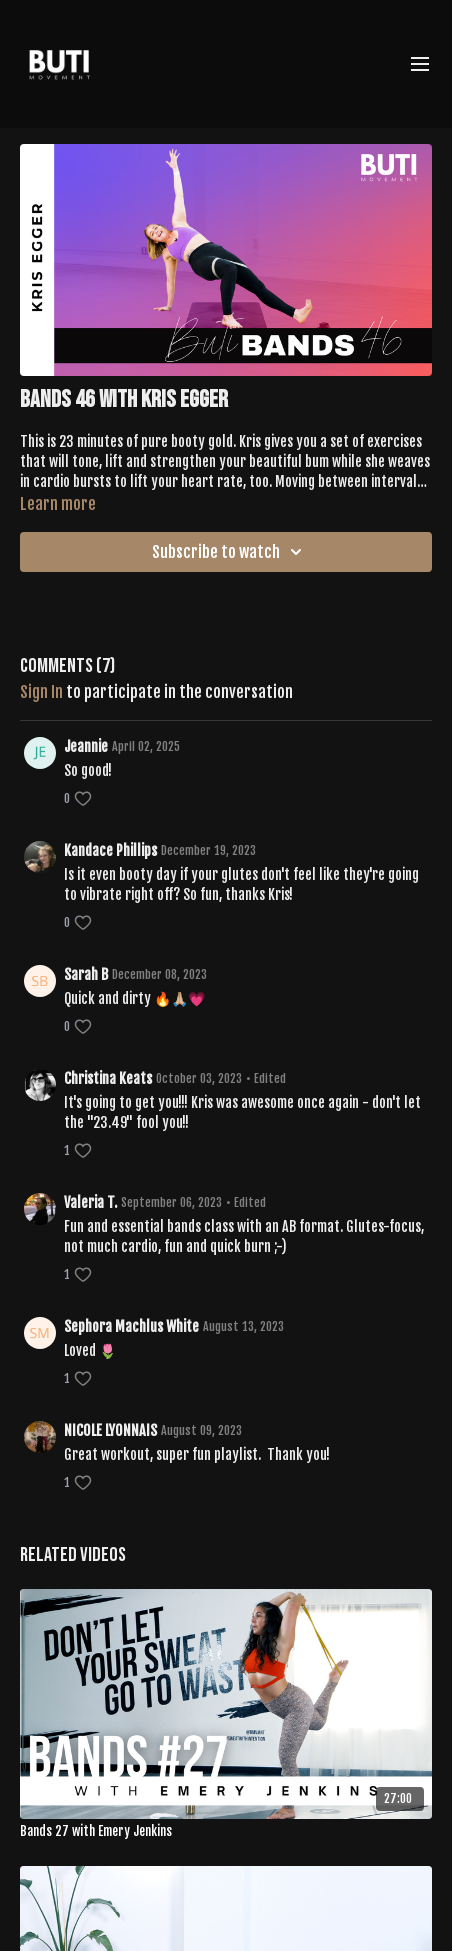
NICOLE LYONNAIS (110, 1430)
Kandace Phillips (110, 850)
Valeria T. (90, 1202)
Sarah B (86, 974)
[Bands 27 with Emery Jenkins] (226, 1832)
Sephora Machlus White (131, 1326)
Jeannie (86, 746)
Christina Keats (108, 1078)
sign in (41, 692)
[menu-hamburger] (420, 64)
